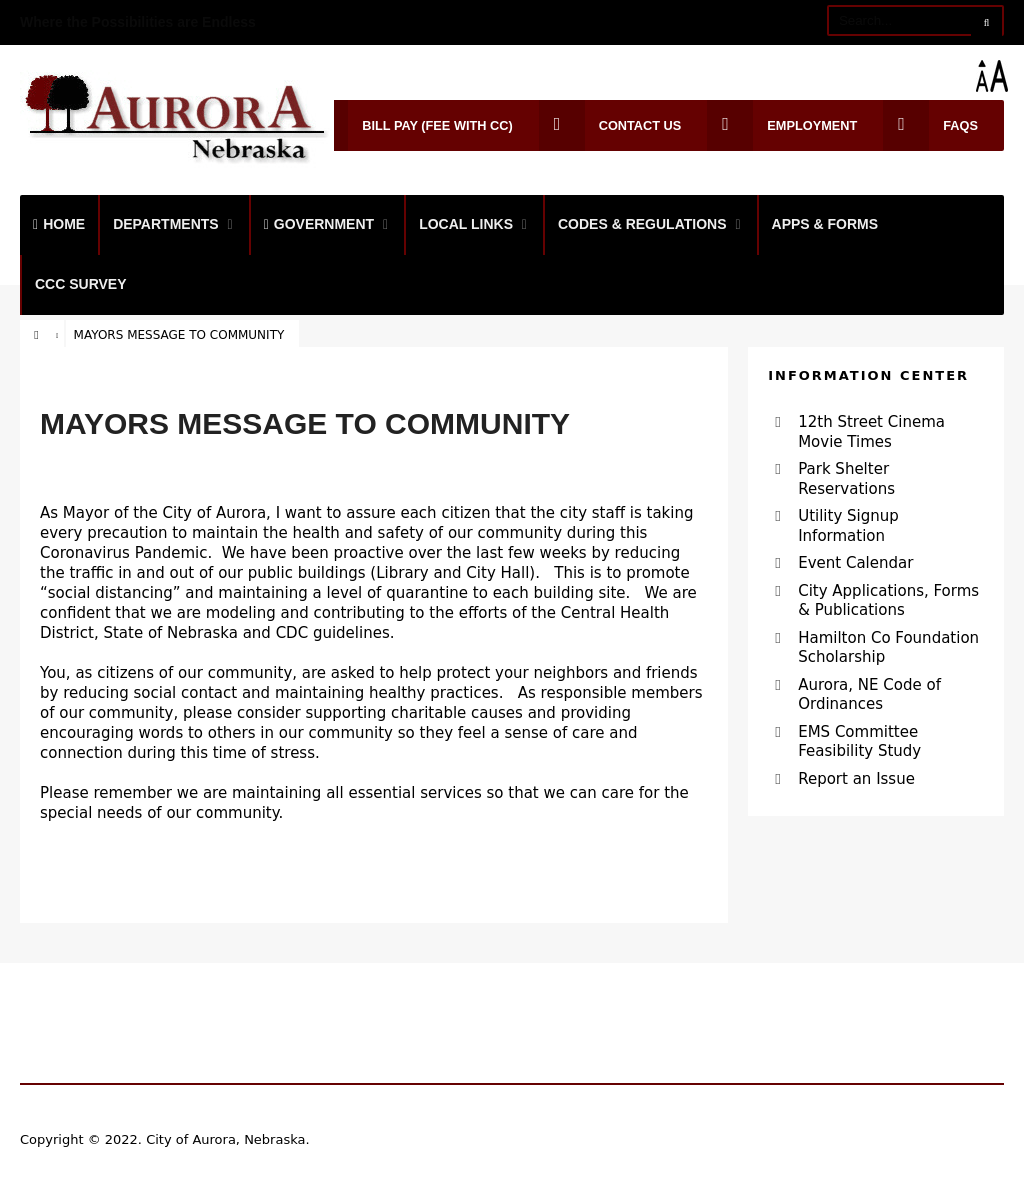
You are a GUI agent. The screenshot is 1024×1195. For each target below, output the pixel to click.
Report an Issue (856, 779)
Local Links (466, 224)
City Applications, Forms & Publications (888, 601)
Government (319, 224)
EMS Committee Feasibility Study (859, 742)
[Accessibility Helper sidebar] (1000, 76)
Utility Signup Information (848, 526)
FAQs (930, 125)
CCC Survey (81, 284)
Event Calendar (855, 563)
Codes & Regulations (642, 224)
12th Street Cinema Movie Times (871, 432)
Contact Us (610, 125)
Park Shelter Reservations (846, 479)
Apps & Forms (825, 224)
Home (59, 224)
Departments (166, 224)
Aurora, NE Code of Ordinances (869, 695)
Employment (782, 125)
